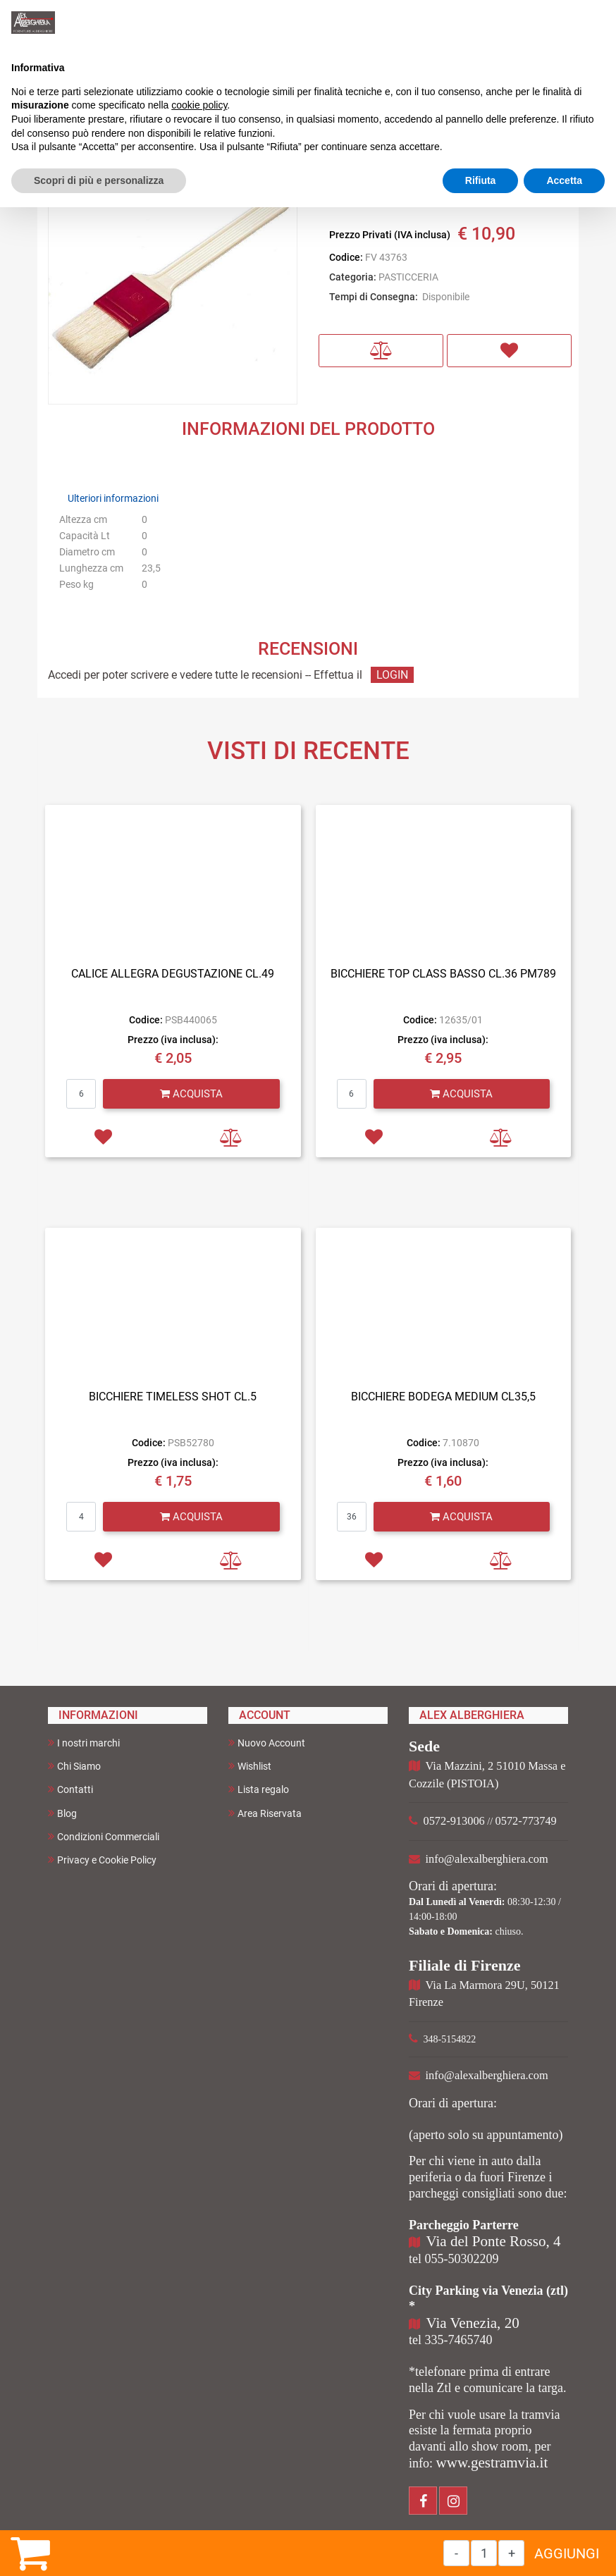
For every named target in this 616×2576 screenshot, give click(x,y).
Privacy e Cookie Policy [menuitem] (102, 1860)
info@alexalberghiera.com (487, 1859)
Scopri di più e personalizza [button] (99, 180)
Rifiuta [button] (480, 180)
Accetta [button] (564, 180)
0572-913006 (454, 1821)
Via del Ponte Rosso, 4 (493, 2241)
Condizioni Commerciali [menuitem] (103, 1836)
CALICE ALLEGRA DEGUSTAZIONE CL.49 (172, 973)
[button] (173, 279)
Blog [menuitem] (62, 1813)
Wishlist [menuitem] (249, 1766)
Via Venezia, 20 (472, 2323)
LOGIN (392, 675)
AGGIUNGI (566, 2553)
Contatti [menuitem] (70, 1789)
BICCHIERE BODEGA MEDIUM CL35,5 (443, 1396)
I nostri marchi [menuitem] (84, 1743)
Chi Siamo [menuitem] (74, 1766)
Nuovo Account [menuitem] (266, 1743)
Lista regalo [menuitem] (258, 1789)
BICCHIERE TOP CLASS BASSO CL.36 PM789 (443, 973)
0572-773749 (526, 1821)
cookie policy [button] (199, 105)
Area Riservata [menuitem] (265, 1813)
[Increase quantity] (511, 2553)
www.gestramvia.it (492, 2462)
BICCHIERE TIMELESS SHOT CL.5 (173, 1396)
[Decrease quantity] (456, 2553)
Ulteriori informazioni (113, 498)
